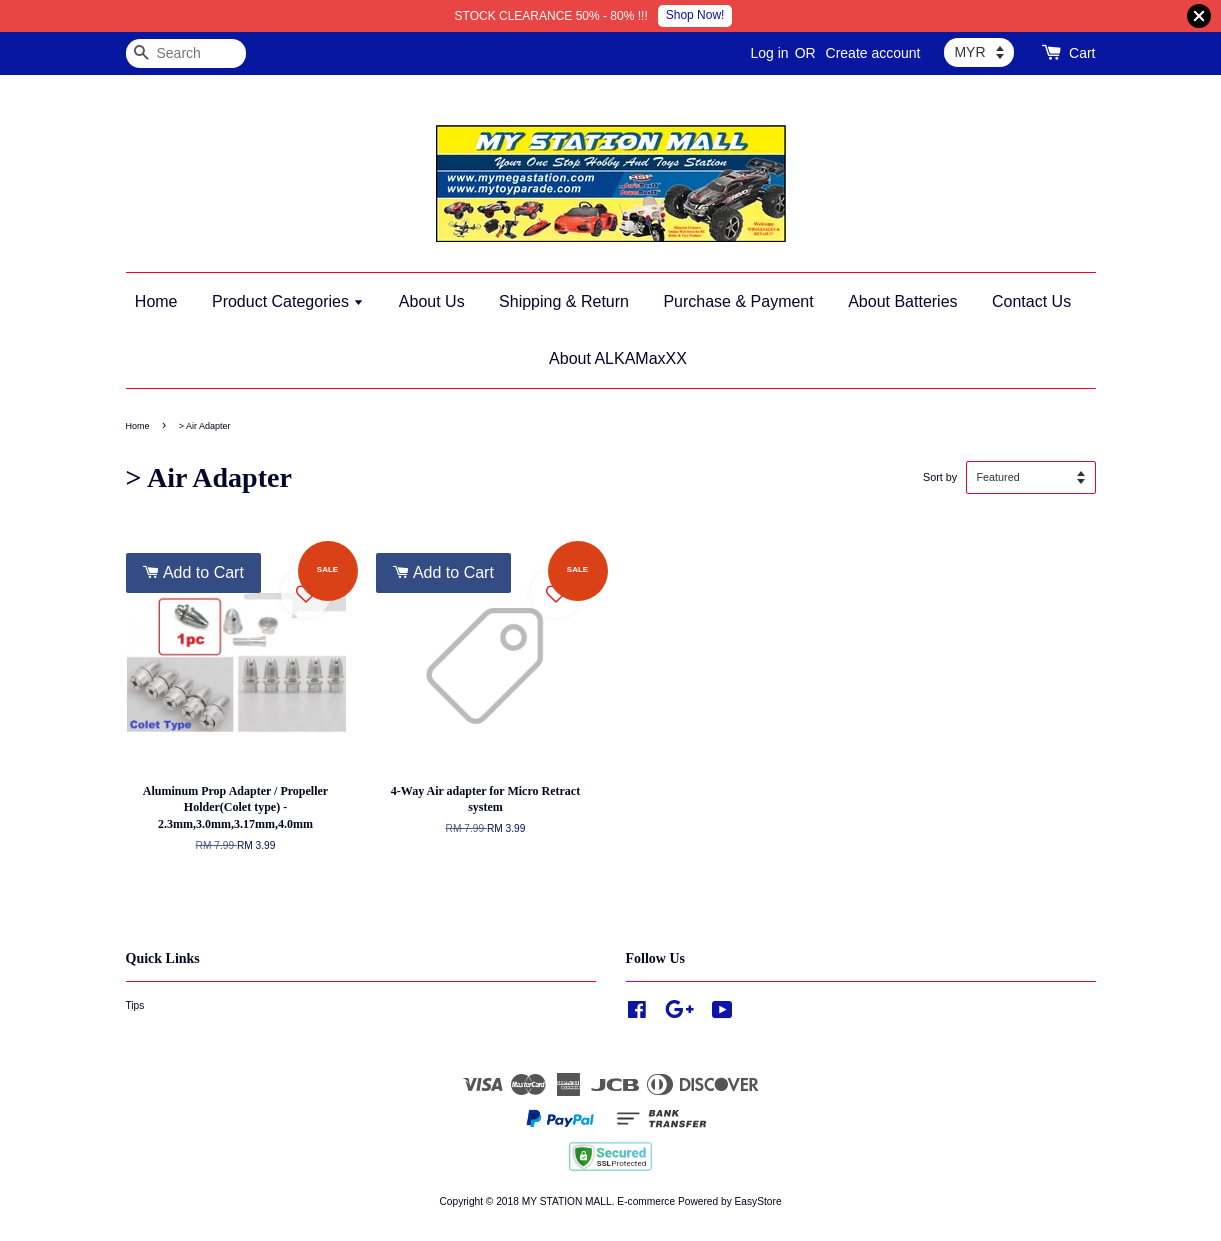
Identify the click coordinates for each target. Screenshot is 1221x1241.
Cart (1082, 53)
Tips (135, 1005)
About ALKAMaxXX (618, 358)
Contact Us (1031, 301)
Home (156, 301)
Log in (769, 53)
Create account (873, 53)
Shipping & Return (564, 301)
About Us (432, 301)
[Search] (186, 53)
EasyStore (758, 1201)
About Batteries (902, 301)
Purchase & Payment (738, 301)
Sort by (940, 477)
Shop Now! (695, 15)
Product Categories (288, 301)
